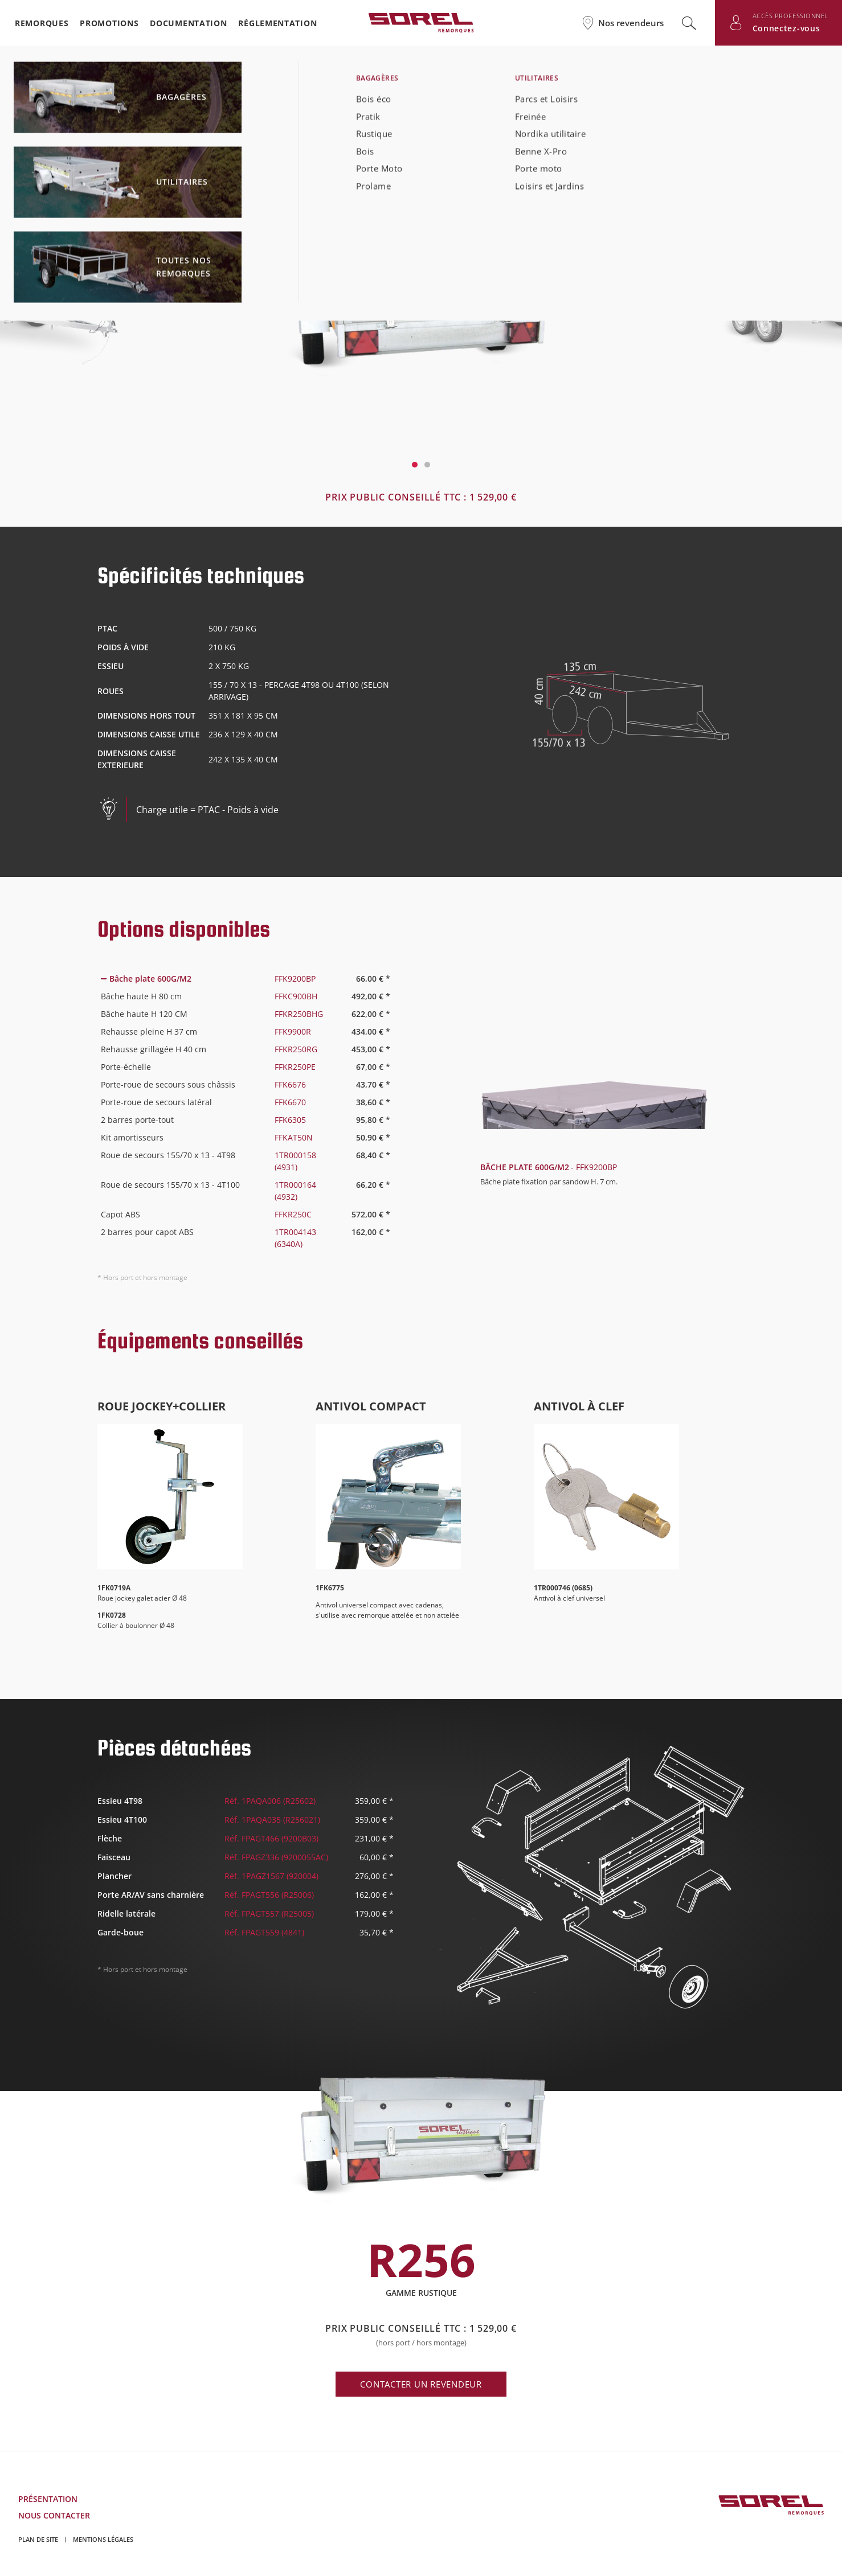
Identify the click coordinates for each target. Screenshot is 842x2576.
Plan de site (38, 2539)
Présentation (47, 2498)
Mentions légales (103, 2539)
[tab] (245, 979)
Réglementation (277, 23)
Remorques (41, 23)
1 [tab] (415, 464)
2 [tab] (427, 464)
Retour (55, 88)
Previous (118, 308)
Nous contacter (54, 2515)
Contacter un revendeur (421, 2384)
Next (724, 308)
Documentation (188, 23)
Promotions (109, 23)
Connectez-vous (786, 28)
